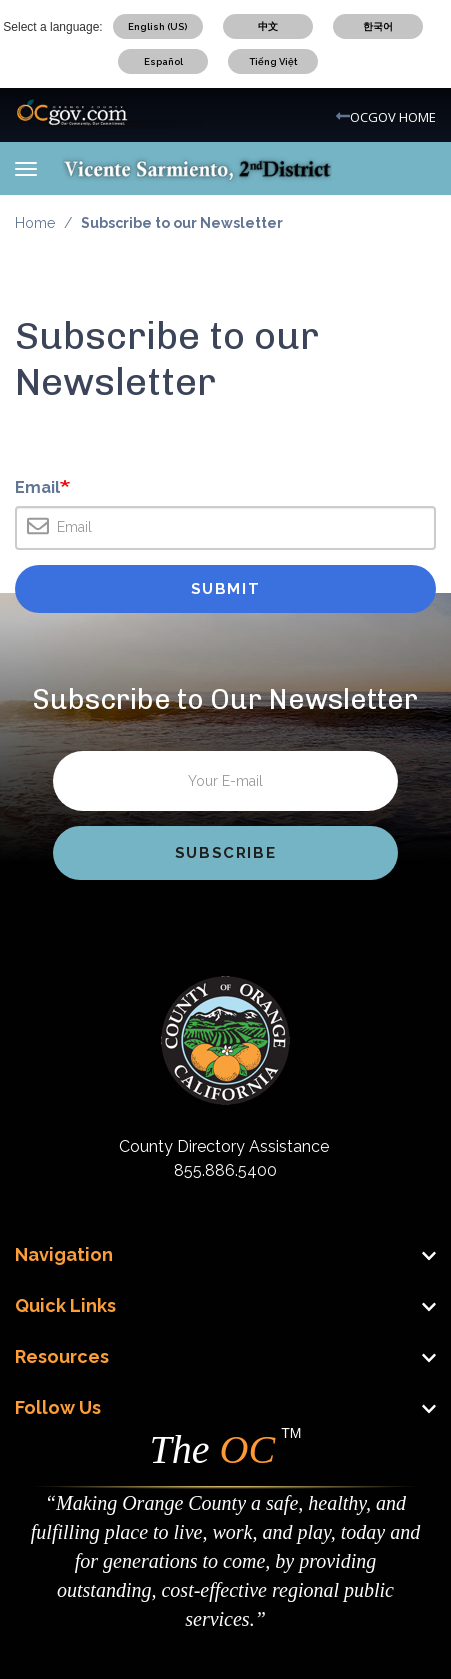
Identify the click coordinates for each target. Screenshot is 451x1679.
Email (37, 489)
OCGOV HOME (393, 117)
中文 (268, 26)
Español (163, 61)
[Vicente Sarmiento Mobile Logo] (197, 168)
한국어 (378, 26)
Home (35, 223)
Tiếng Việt (273, 61)
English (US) (157, 26)
